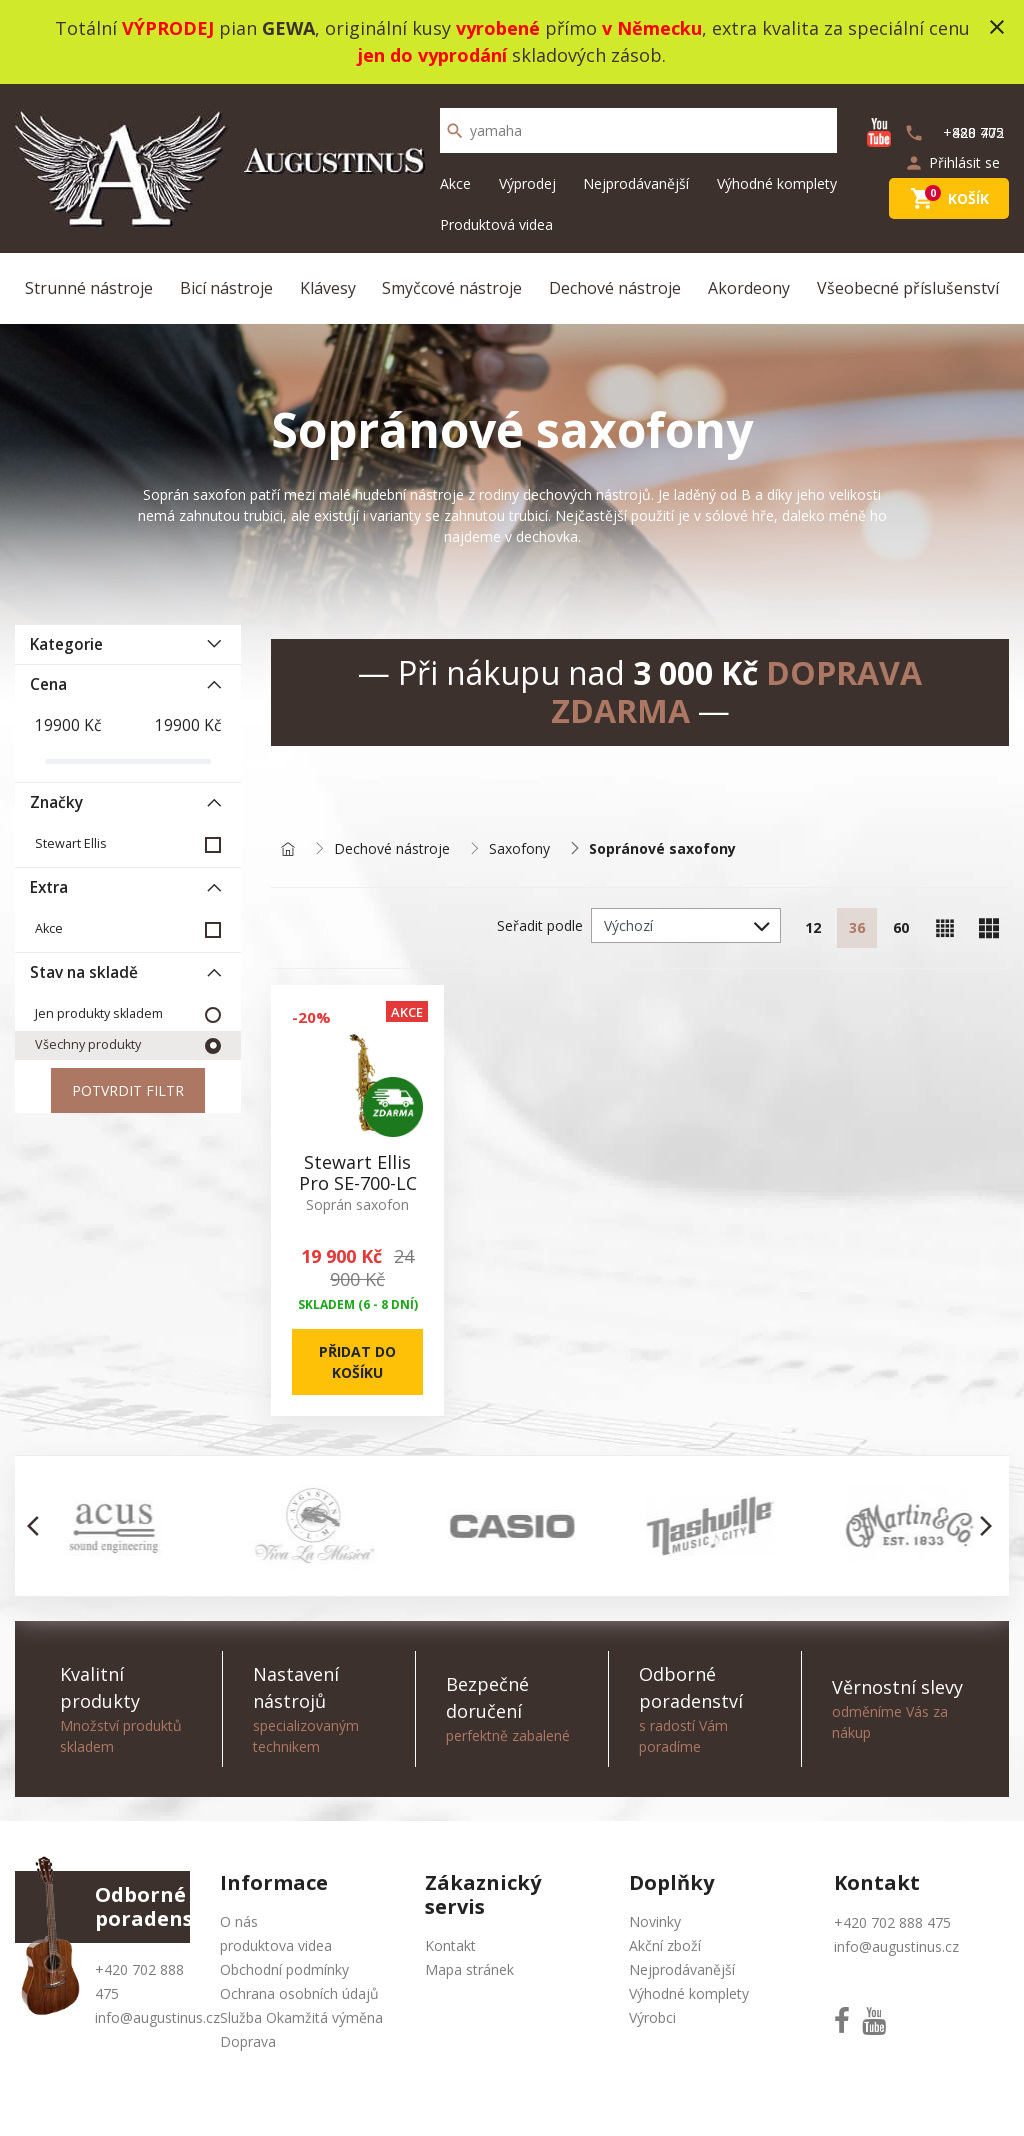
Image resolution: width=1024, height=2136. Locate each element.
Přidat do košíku (357, 1362)
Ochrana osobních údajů (299, 1993)
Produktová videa (496, 224)
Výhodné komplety (777, 183)
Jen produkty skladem (99, 1013)
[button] (38, 1526)
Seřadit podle (540, 925)
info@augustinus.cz (157, 2017)
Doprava (248, 2041)
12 (813, 927)
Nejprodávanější (636, 183)
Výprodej (527, 183)
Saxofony (519, 849)
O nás (239, 1921)
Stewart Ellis (71, 843)
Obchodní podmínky (284, 1969)
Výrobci (652, 2017)
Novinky (655, 1921)
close (997, 27)
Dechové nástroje (615, 288)
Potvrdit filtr (128, 1090)
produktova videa (276, 1945)
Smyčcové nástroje (452, 288)
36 (857, 927)
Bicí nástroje (226, 288)
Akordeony (749, 288)
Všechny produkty (88, 1044)
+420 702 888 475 (892, 1922)
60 (901, 927)
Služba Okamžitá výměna (301, 2017)
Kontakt (450, 1945)
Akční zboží (665, 1945)
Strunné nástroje (89, 288)
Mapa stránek (469, 1969)
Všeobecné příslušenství (908, 288)
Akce (455, 183)
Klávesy (328, 288)
